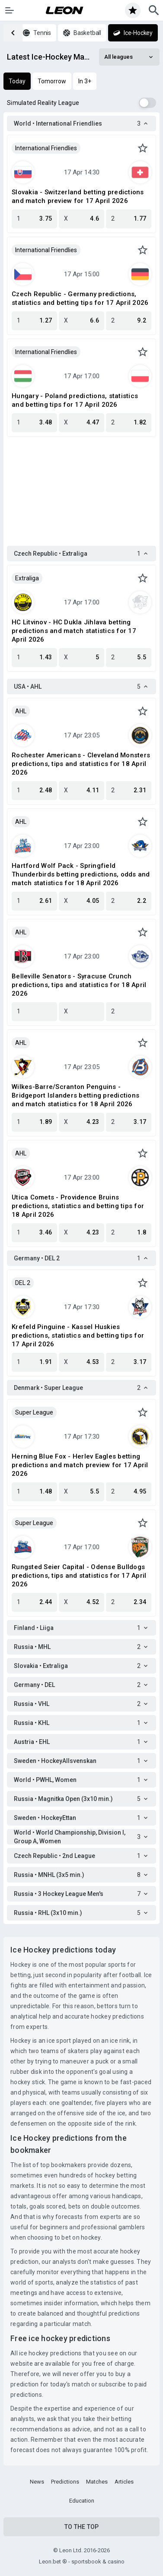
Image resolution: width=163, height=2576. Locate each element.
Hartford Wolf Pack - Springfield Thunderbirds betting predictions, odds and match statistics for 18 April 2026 (81, 874)
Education (81, 2500)
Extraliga (27, 578)
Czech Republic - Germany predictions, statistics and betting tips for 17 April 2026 (80, 298)
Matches (97, 2481)
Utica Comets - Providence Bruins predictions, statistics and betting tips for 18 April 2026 (78, 1205)
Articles (124, 2481)
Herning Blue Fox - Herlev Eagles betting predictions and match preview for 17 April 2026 (80, 1465)
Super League (34, 1412)
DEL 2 (22, 1282)
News (37, 2481)
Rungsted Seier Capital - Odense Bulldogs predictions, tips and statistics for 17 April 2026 (79, 1575)
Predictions (65, 2481)
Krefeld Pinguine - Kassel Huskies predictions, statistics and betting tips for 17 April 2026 (78, 1335)
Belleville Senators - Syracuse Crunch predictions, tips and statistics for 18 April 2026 (79, 984)
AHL (20, 711)
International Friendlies (46, 148)
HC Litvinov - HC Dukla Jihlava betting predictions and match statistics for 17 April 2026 (74, 630)
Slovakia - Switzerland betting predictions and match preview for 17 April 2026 (78, 196)
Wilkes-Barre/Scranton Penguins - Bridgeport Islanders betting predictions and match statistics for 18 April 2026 (75, 1095)
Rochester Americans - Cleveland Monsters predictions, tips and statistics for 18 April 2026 (81, 763)
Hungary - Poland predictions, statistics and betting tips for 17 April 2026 (75, 400)
